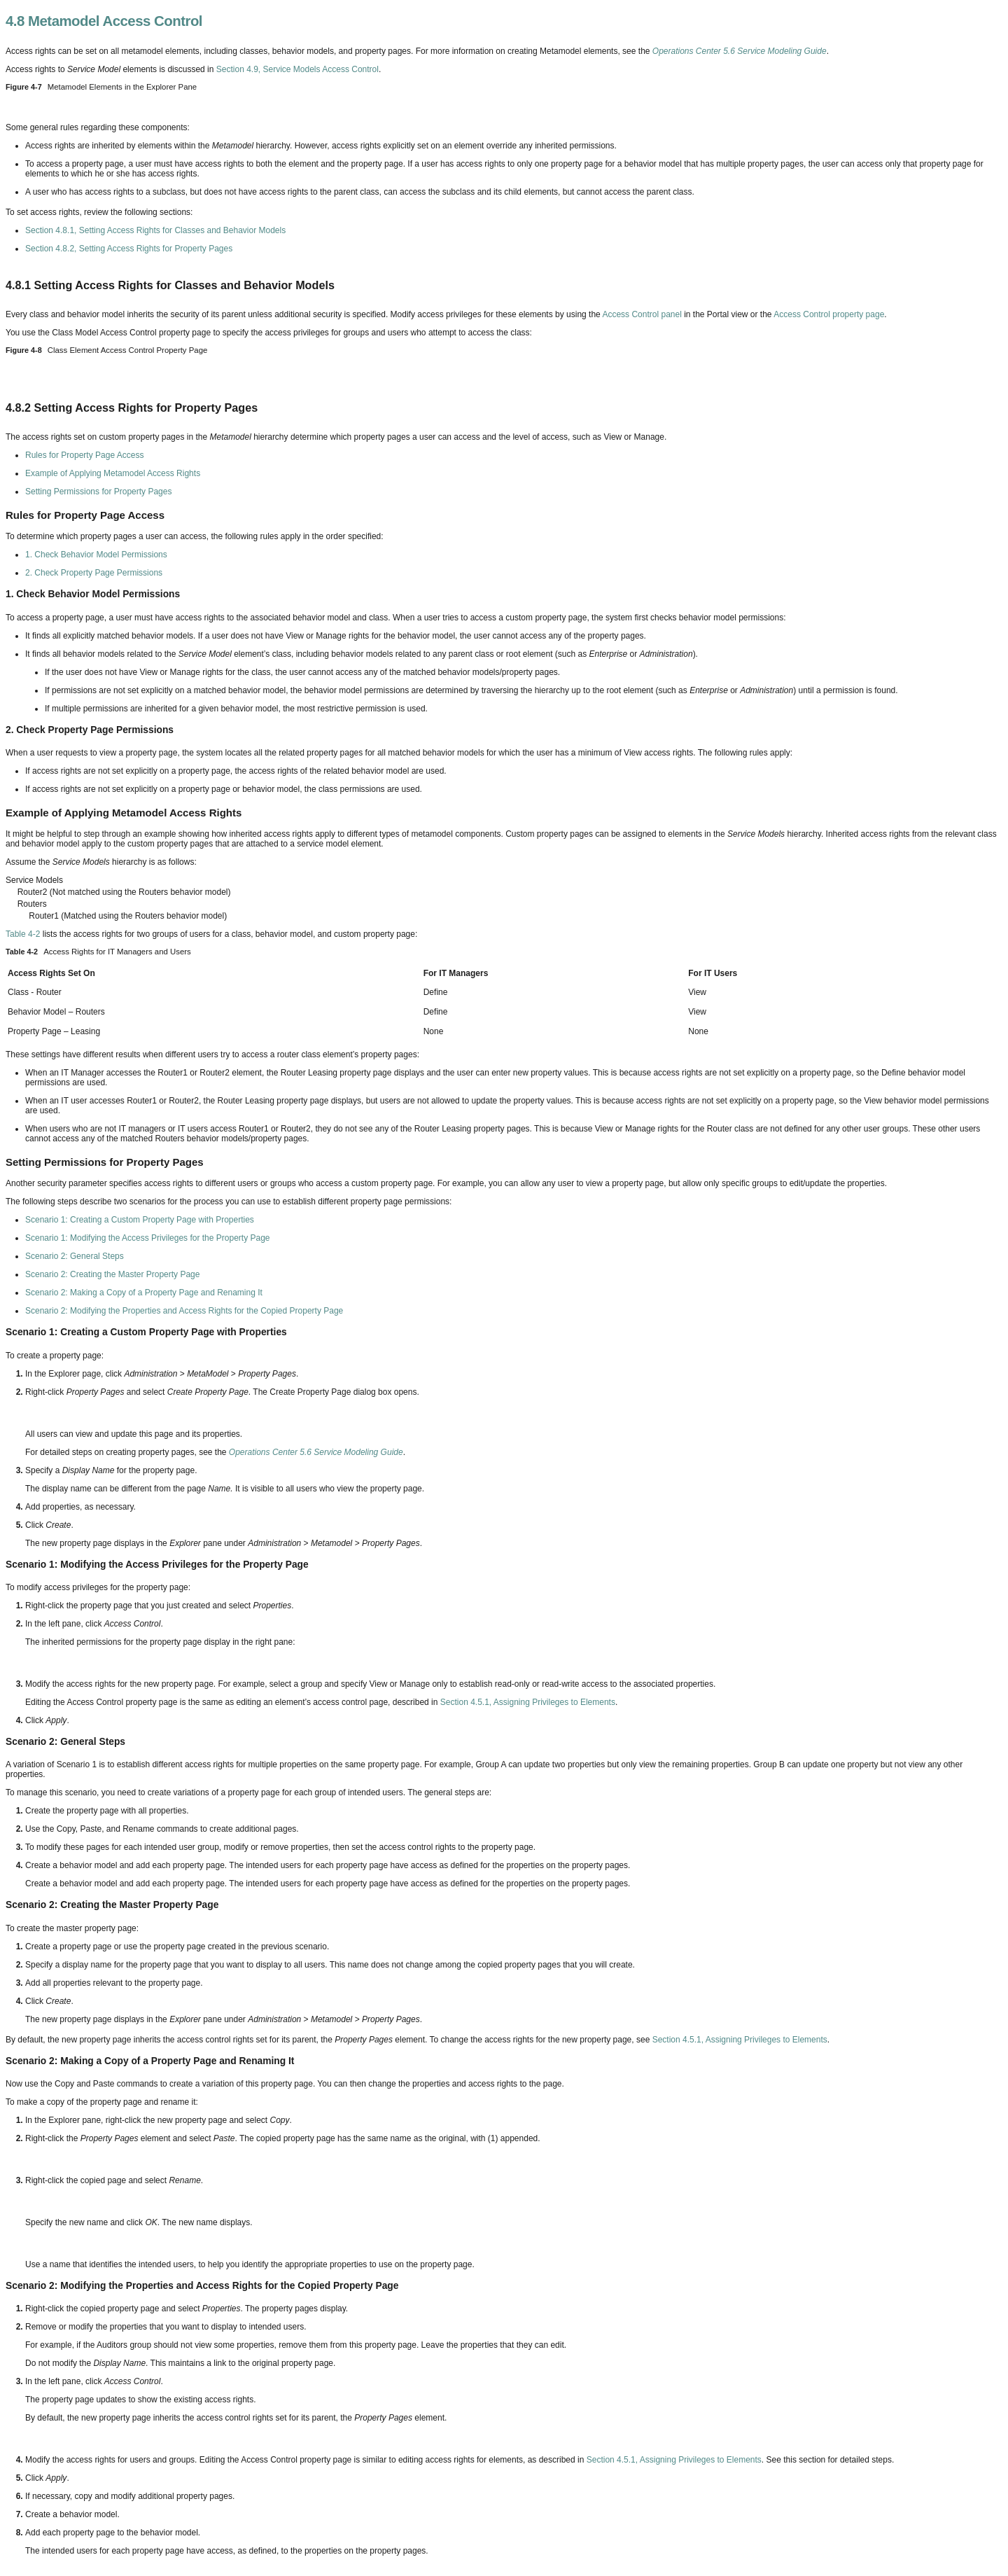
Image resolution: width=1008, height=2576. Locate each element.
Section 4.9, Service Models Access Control (297, 69)
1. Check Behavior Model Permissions (96, 554)
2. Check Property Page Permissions (93, 573)
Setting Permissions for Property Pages (98, 491)
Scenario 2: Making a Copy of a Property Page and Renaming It (143, 1292)
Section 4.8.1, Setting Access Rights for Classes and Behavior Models (155, 230)
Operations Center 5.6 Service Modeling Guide (739, 51)
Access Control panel (641, 314)
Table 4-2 (23, 934)
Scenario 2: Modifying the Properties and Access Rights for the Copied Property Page (184, 1311)
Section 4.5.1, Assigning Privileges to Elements (527, 1702)
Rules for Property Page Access (84, 455)
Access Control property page (829, 314)
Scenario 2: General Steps (74, 1256)
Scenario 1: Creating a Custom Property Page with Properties (139, 1220)
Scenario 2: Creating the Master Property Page (112, 1274)
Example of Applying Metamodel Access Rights (112, 473)
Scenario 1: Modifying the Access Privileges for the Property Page (147, 1238)
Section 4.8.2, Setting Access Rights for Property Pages (128, 248)
